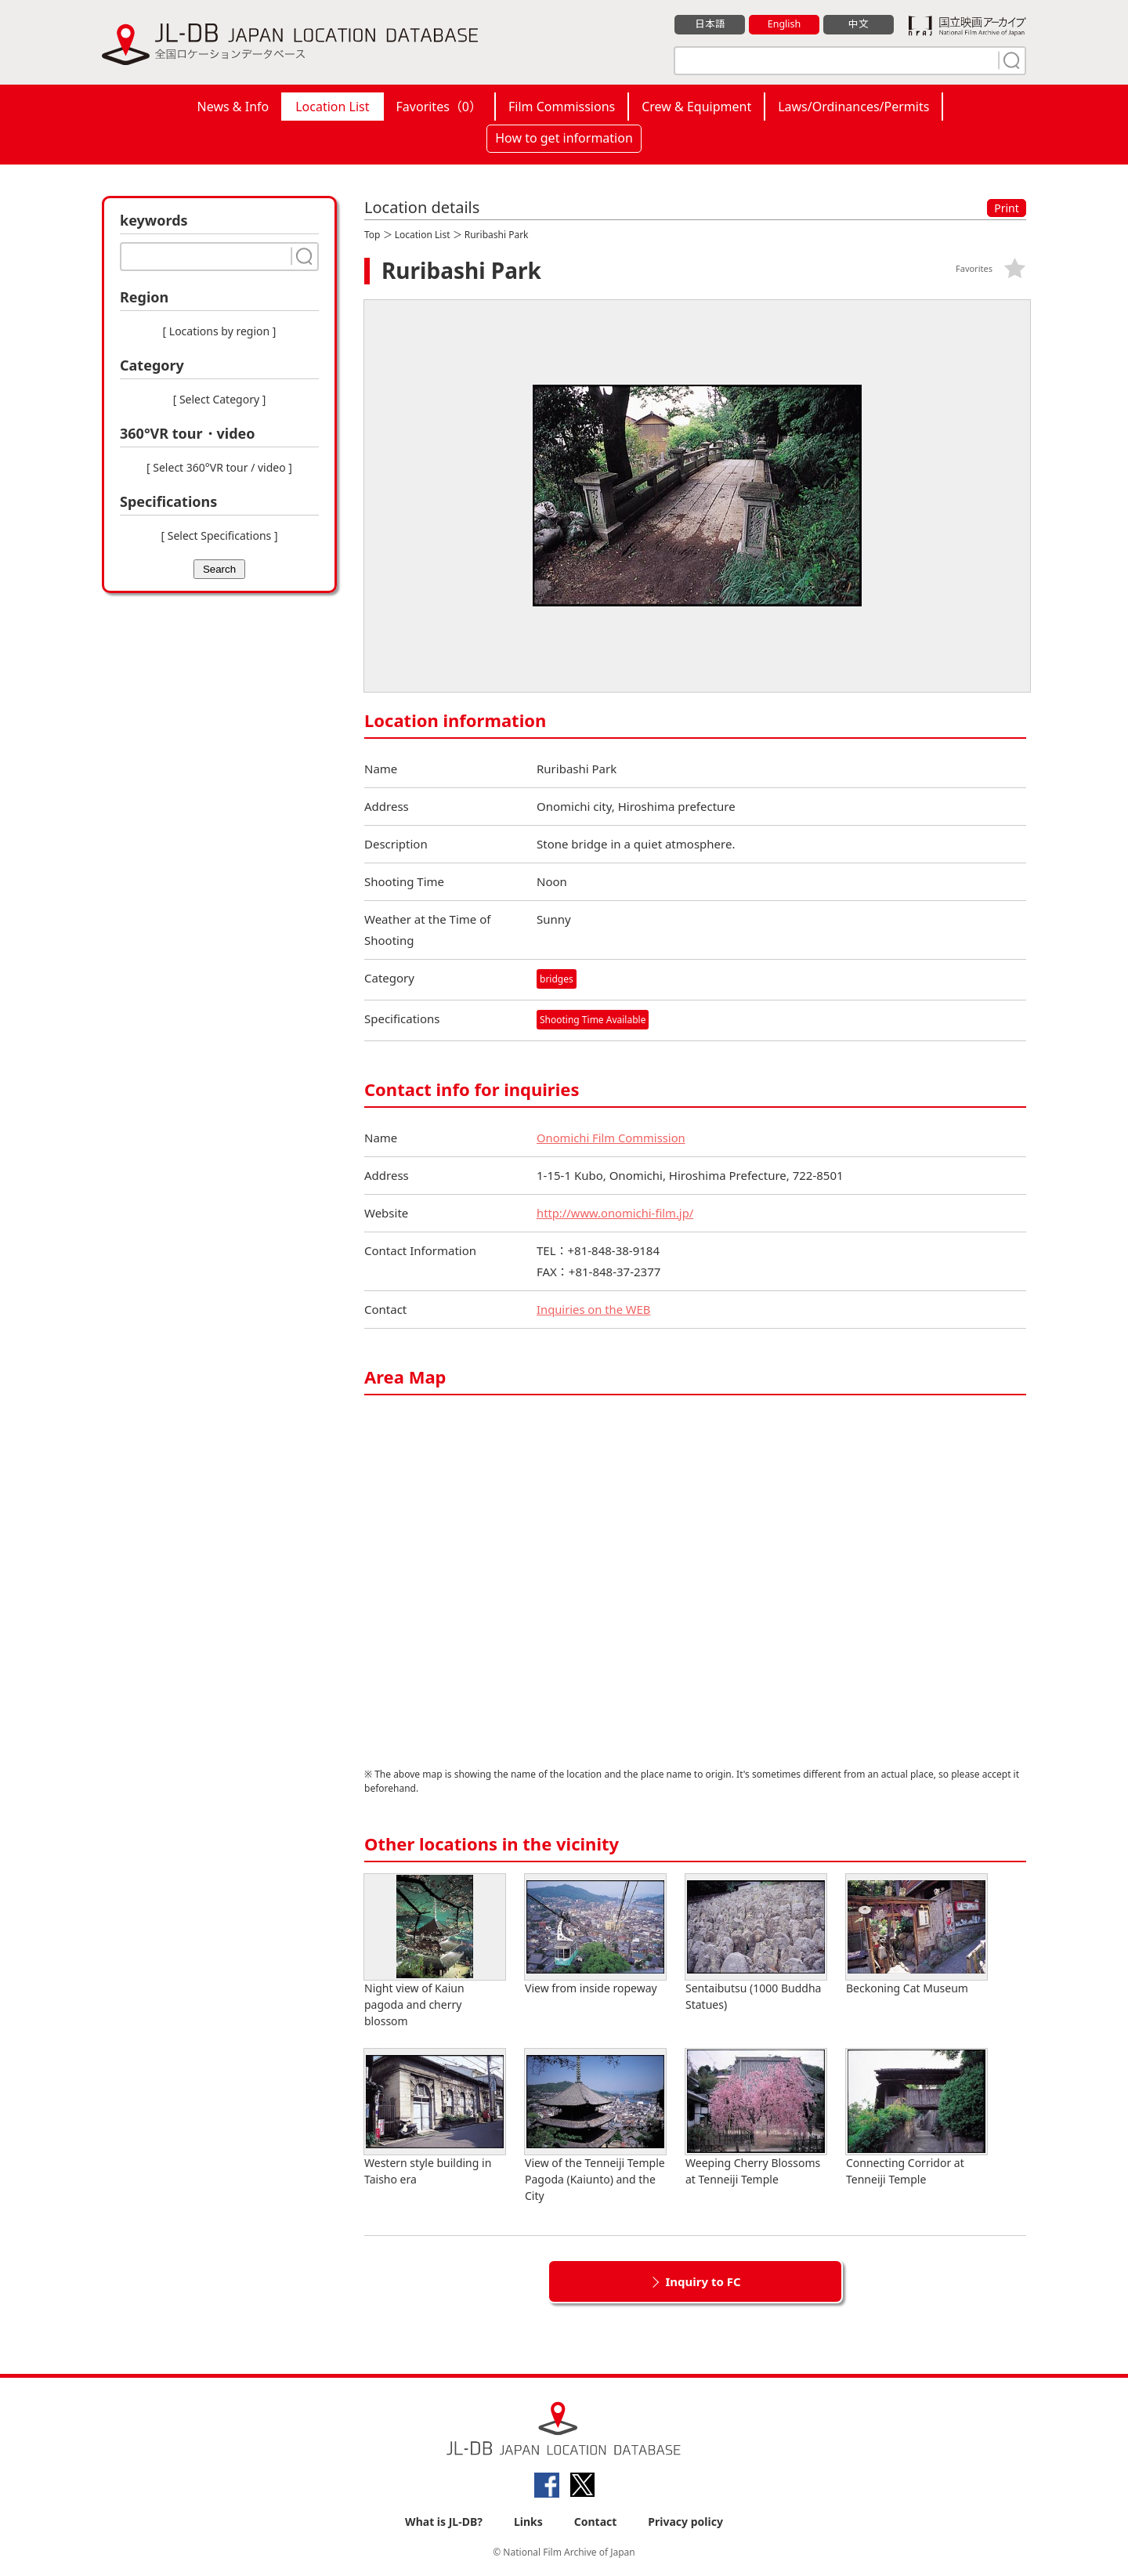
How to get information (564, 138)
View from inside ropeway (595, 1935)
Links (528, 2522)
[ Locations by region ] (220, 331)
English (784, 24)
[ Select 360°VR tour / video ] (219, 467)
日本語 (710, 24)
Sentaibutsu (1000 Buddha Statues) (755, 1944)
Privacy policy (685, 2522)
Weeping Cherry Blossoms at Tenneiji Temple (755, 2118)
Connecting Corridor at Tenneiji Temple (916, 2118)
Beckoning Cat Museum (916, 1935)
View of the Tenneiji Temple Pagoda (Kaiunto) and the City (595, 2127)
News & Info (233, 106)
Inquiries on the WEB (595, 1310)
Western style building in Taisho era (434, 2118)
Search (219, 569)
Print (1006, 208)
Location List (332, 106)
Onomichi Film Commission (612, 1138)
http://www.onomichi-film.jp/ (616, 1213)
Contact (595, 2522)
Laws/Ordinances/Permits (853, 106)
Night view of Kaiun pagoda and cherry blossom (434, 1952)
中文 (858, 24)
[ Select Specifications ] (219, 535)
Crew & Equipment (696, 106)
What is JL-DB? (444, 2522)
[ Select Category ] (219, 399)
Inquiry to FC (702, 2282)
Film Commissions (561, 106)
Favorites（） (439, 106)
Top (372, 234)
